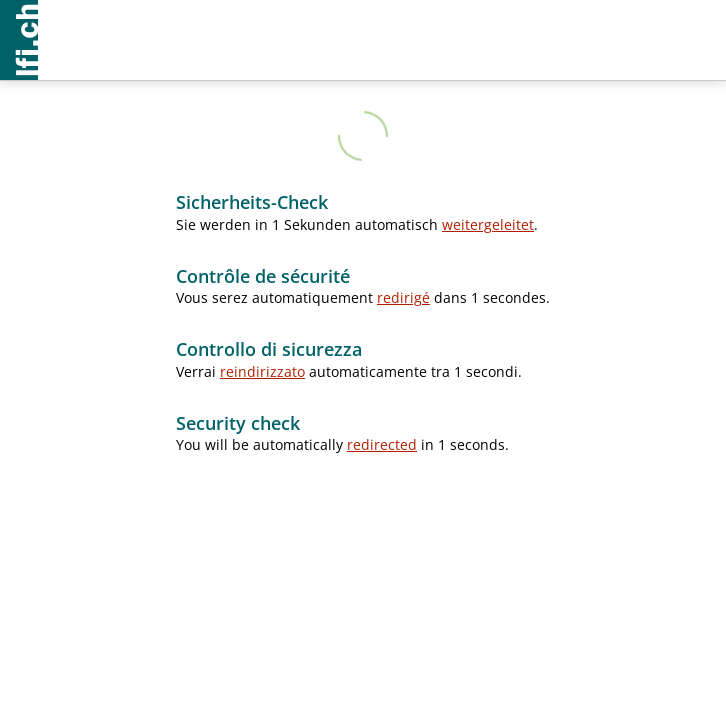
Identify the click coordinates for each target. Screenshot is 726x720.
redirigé (403, 297)
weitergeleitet (488, 224)
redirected (382, 444)
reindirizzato (262, 371)
